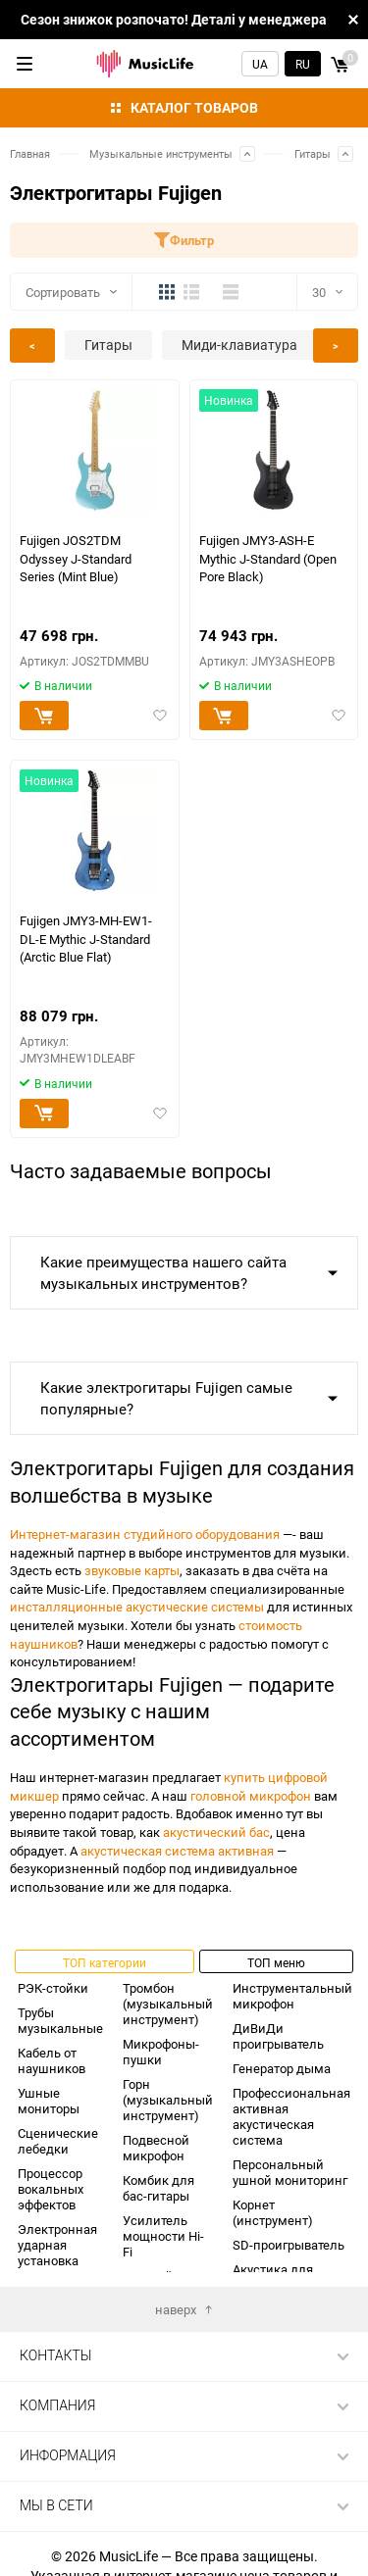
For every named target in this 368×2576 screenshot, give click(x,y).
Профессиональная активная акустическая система (291, 2116)
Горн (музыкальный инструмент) (168, 2099)
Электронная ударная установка (57, 2244)
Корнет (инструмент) (273, 2212)
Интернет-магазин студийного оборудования (145, 1534)
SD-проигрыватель (288, 2245)
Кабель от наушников (51, 2060)
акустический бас (216, 1832)
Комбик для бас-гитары (158, 2187)
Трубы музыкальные (60, 2020)
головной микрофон (250, 1796)
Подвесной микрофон (156, 2147)
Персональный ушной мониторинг (290, 2172)
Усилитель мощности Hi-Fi (163, 2235)
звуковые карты (132, 1570)
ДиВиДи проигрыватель (278, 2036)
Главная (30, 153)
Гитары (312, 153)
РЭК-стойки (53, 1988)
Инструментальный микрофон (292, 1995)
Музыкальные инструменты (161, 153)
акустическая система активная (177, 1850)
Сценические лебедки (58, 2140)
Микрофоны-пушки (161, 2051)
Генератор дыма (282, 2068)
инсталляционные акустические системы (137, 1606)
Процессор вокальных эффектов (50, 2188)
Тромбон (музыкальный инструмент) (168, 2003)
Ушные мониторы (48, 2100)
